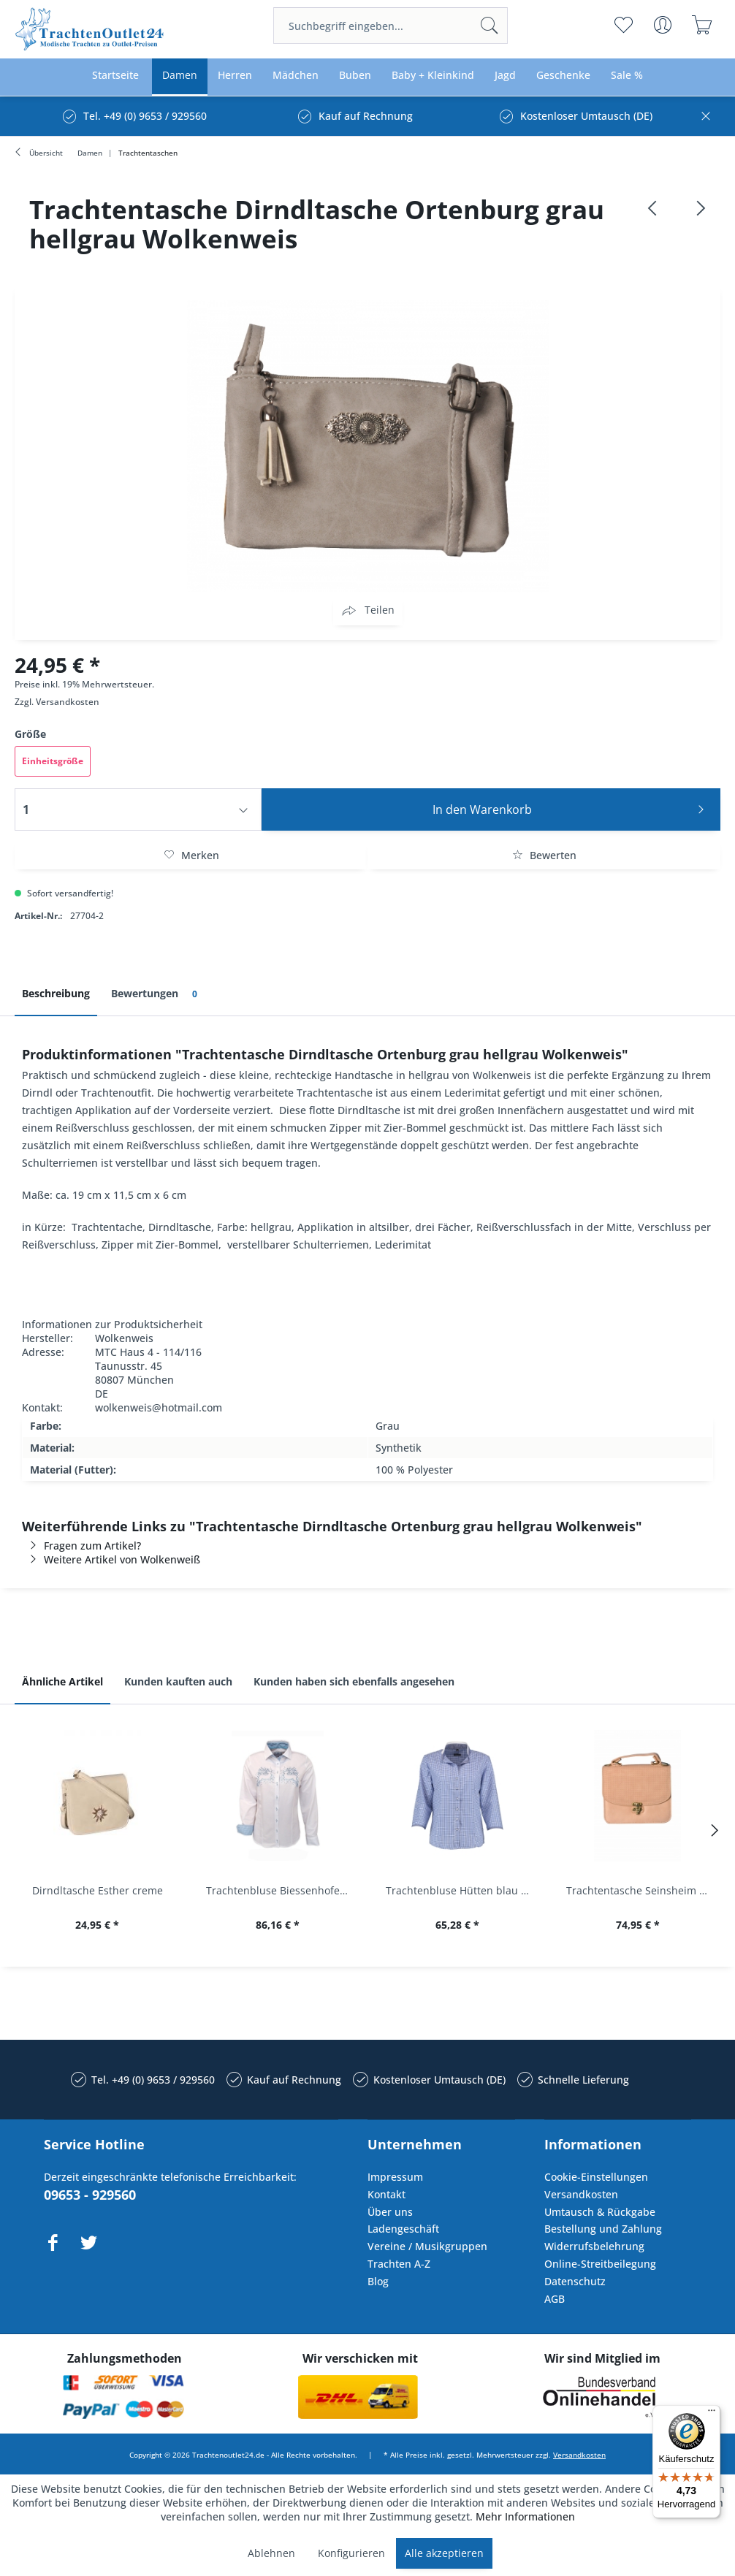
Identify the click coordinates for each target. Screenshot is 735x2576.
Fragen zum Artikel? (81, 1545)
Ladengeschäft (403, 2229)
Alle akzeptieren (444, 2553)
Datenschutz (575, 2281)
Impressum (395, 2177)
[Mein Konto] (663, 24)
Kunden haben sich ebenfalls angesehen (354, 1681)
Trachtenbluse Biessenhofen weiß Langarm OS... (281, 1890)
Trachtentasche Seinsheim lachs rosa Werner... (641, 1890)
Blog (378, 2281)
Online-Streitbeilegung (600, 2264)
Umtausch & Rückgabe (599, 2212)
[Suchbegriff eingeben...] (390, 25)
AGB (554, 2299)
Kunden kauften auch (178, 1681)
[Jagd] (505, 76)
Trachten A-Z (399, 2264)
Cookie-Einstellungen (596, 2177)
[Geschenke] (563, 76)
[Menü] (711, 2414)
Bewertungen (156, 994)
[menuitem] (390, 25)
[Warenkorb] (702, 24)
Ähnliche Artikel (62, 1681)
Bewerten (544, 855)
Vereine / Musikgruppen (427, 2246)
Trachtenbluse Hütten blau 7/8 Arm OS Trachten (461, 1890)
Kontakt (386, 2194)
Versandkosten (67, 702)
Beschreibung (56, 993)
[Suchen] (489, 25)
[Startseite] (115, 76)
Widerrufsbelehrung (594, 2246)
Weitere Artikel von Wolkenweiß (111, 1559)
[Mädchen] (295, 76)
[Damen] (179, 76)
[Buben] (355, 76)
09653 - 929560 (90, 2194)
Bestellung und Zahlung (603, 2229)
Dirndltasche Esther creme (97, 1890)
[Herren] (234, 76)
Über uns (390, 2212)
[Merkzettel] (623, 24)
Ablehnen (271, 2553)
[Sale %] (627, 76)
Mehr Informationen (525, 2516)
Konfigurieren (351, 2553)
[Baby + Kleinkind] (432, 76)
